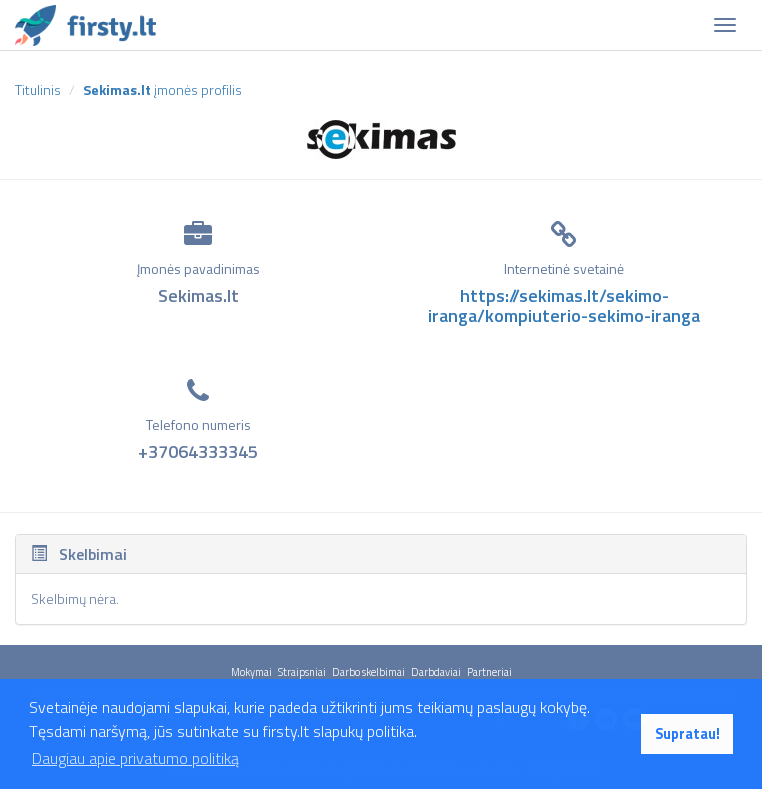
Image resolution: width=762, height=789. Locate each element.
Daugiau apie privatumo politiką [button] (135, 758)
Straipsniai (302, 672)
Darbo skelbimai (368, 672)
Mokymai (251, 672)
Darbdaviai (436, 672)
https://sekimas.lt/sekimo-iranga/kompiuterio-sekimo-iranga (564, 305)
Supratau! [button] (687, 734)
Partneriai (489, 672)
